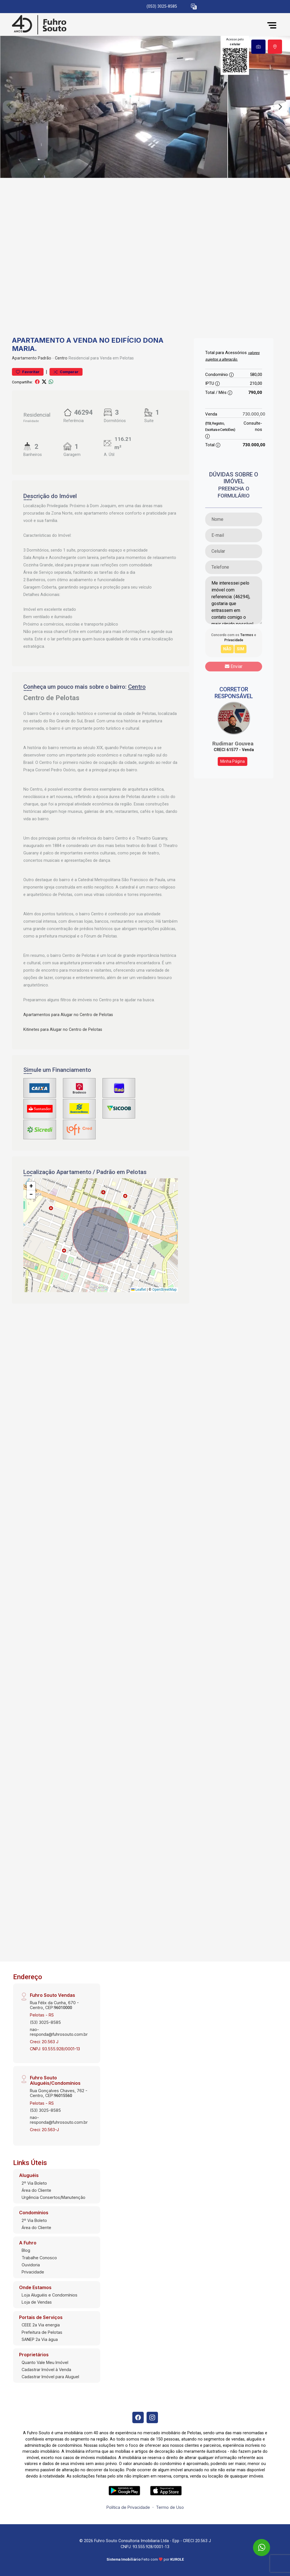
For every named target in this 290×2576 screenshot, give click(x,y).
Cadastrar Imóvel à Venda (46, 2369)
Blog (26, 2250)
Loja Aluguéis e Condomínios (49, 2295)
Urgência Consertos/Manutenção (53, 2197)
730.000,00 (253, 414)
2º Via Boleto (34, 2183)
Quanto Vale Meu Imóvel (45, 2362)
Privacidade (33, 2271)
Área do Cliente (36, 2190)
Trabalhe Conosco (39, 2257)
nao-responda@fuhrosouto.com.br (59, 2032)
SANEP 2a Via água (40, 2339)
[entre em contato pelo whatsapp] (256, 2542)
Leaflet (138, 1290)
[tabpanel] (145, 107)
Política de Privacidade (128, 2507)
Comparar (66, 372)
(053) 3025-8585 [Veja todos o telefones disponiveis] (162, 6)
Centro (61, 358)
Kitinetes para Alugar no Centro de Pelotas (62, 1029)
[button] (194, 7)
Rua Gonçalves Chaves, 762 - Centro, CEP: (58, 2093)
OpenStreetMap (164, 1290)
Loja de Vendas (37, 2302)
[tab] (258, 47)
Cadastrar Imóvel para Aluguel (50, 2376)
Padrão (44, 358)
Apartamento (24, 358)
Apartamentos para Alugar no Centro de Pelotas (68, 1014)
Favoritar (28, 372)
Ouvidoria (31, 2264)
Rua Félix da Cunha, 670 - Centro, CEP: (54, 2005)
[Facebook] (138, 2417)
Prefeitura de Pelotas (42, 2332)
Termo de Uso (170, 2507)
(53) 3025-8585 (45, 2022)
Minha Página (232, 761)
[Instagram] (152, 2417)
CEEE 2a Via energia (41, 2324)
